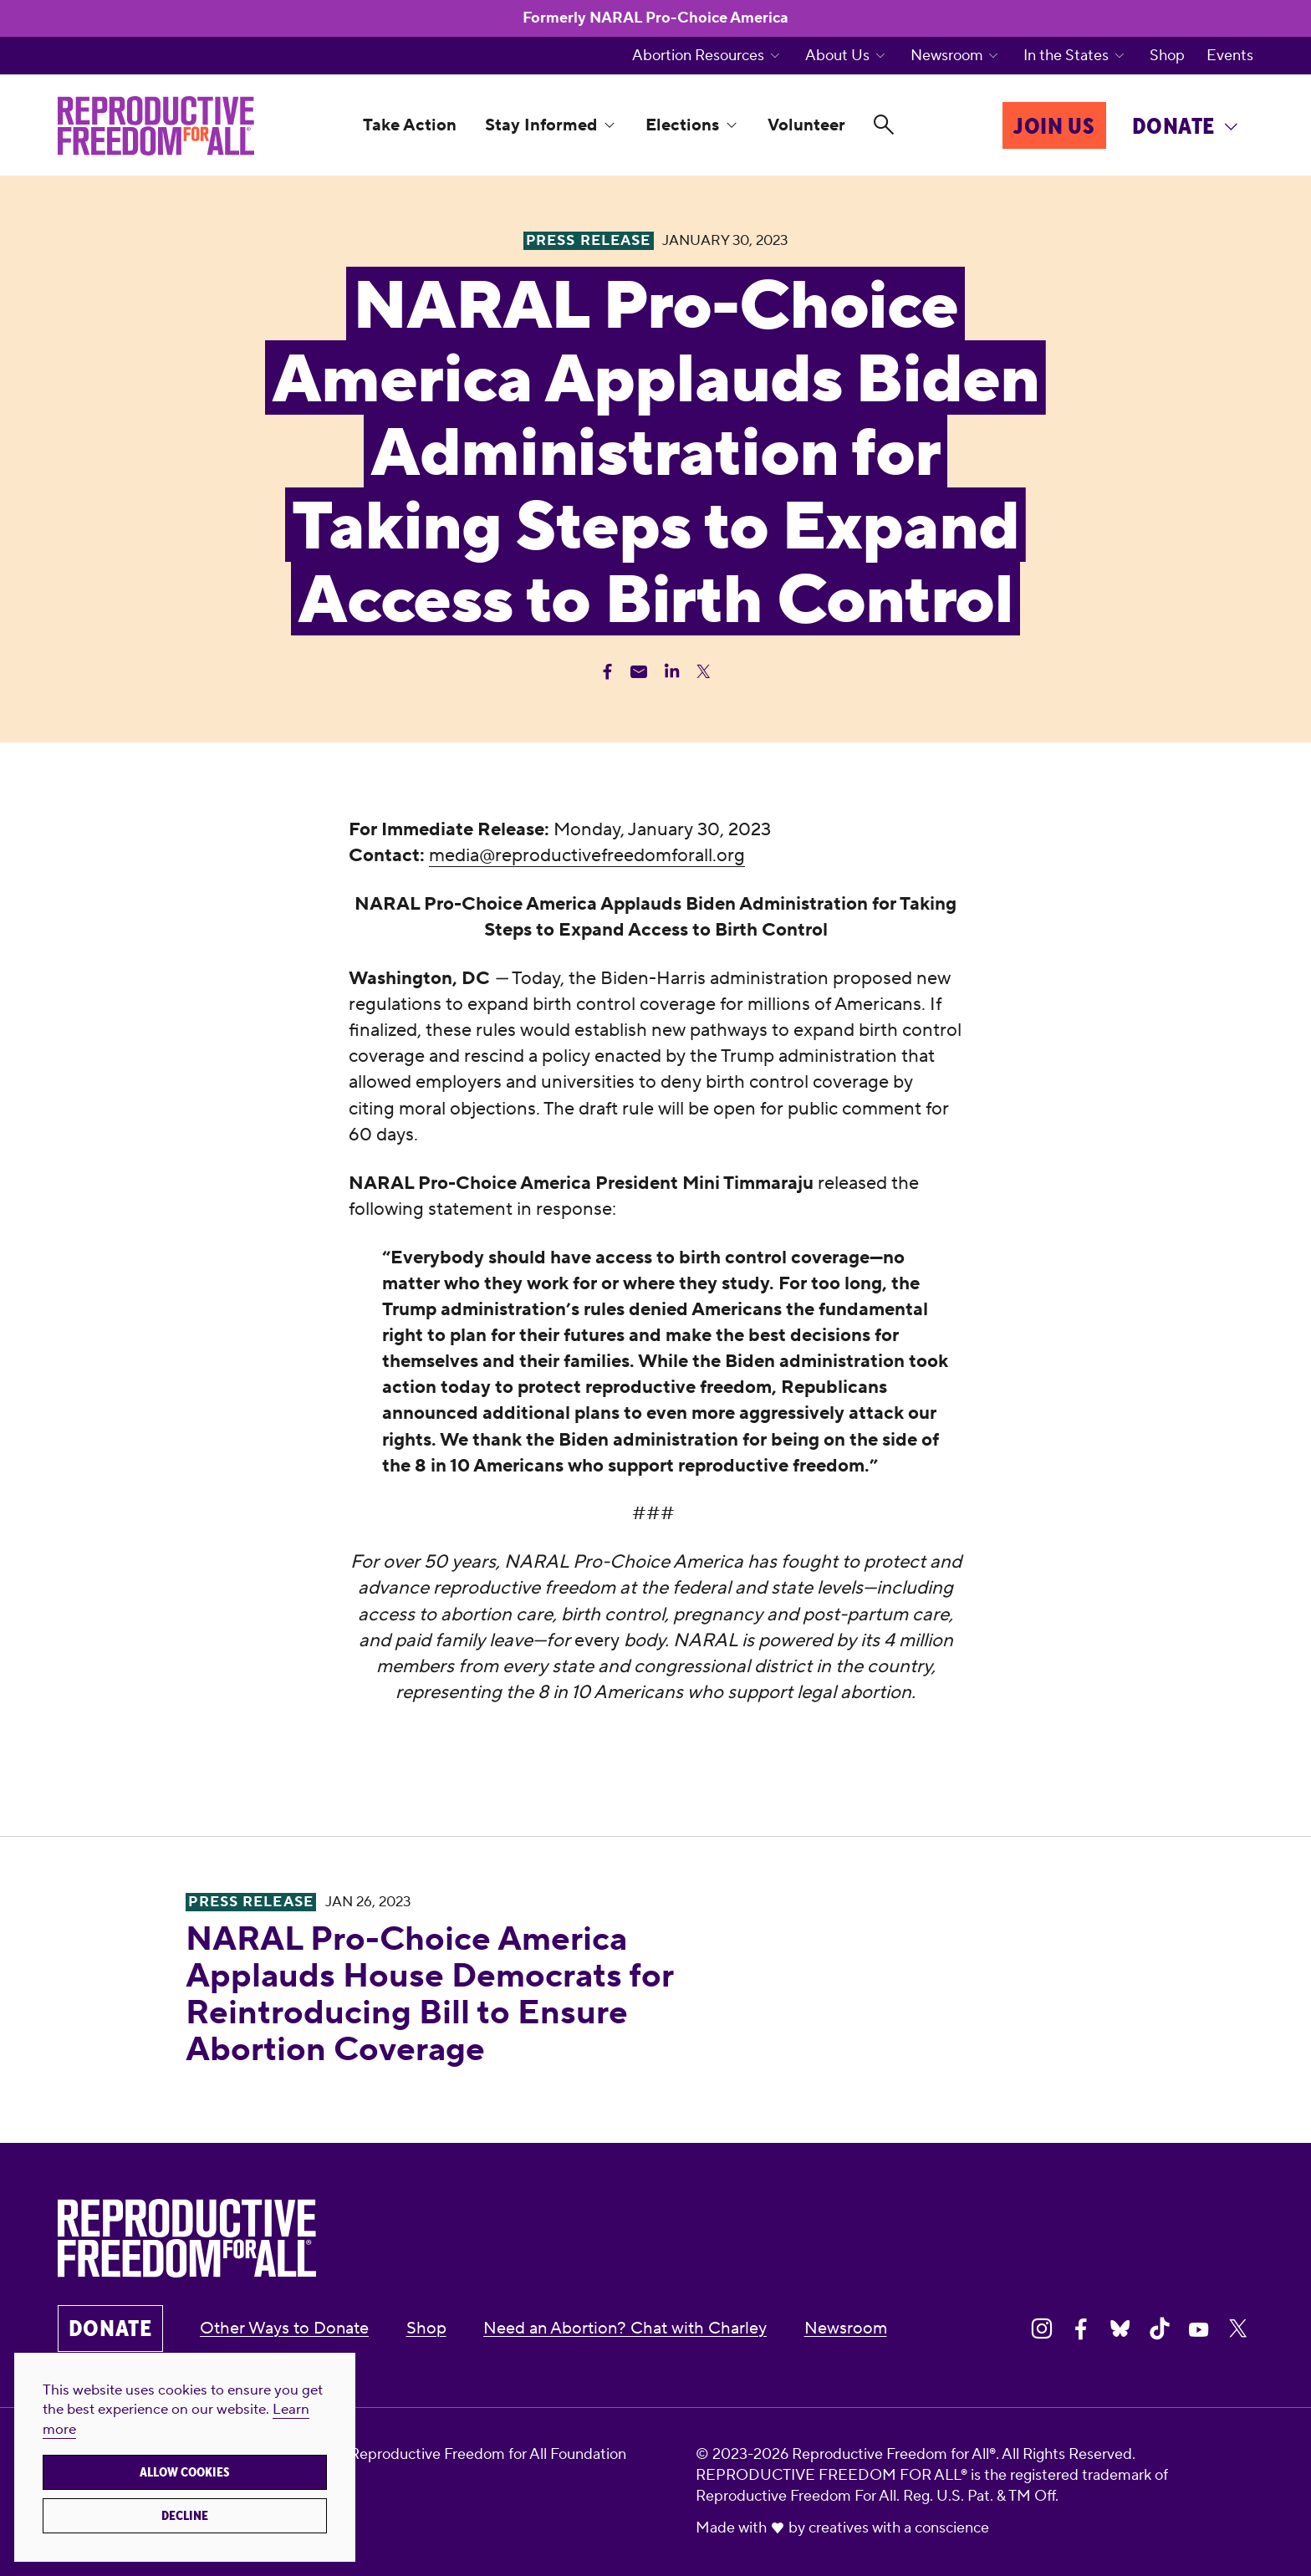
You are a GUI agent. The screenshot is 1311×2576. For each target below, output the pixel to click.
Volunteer (806, 125)
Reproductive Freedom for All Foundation (487, 2454)
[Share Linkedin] (672, 672)
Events (1229, 56)
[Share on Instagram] (1042, 2329)
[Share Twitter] (703, 672)
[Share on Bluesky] (1120, 2329)
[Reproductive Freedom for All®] (156, 126)
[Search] (884, 125)
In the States (1066, 56)
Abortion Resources (698, 56)
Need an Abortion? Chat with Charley (625, 2328)
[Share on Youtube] (1199, 2329)
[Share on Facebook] (1081, 2329)
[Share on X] (1238, 2329)
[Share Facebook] (607, 672)
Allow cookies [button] (185, 2472)
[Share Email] (639, 672)
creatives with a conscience (899, 2528)
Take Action (410, 125)
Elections (682, 125)
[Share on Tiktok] (1160, 2329)
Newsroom (947, 56)
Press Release (250, 1902)
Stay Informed (541, 125)
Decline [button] (184, 2515)
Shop (1167, 56)
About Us (837, 56)
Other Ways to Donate (284, 2328)
